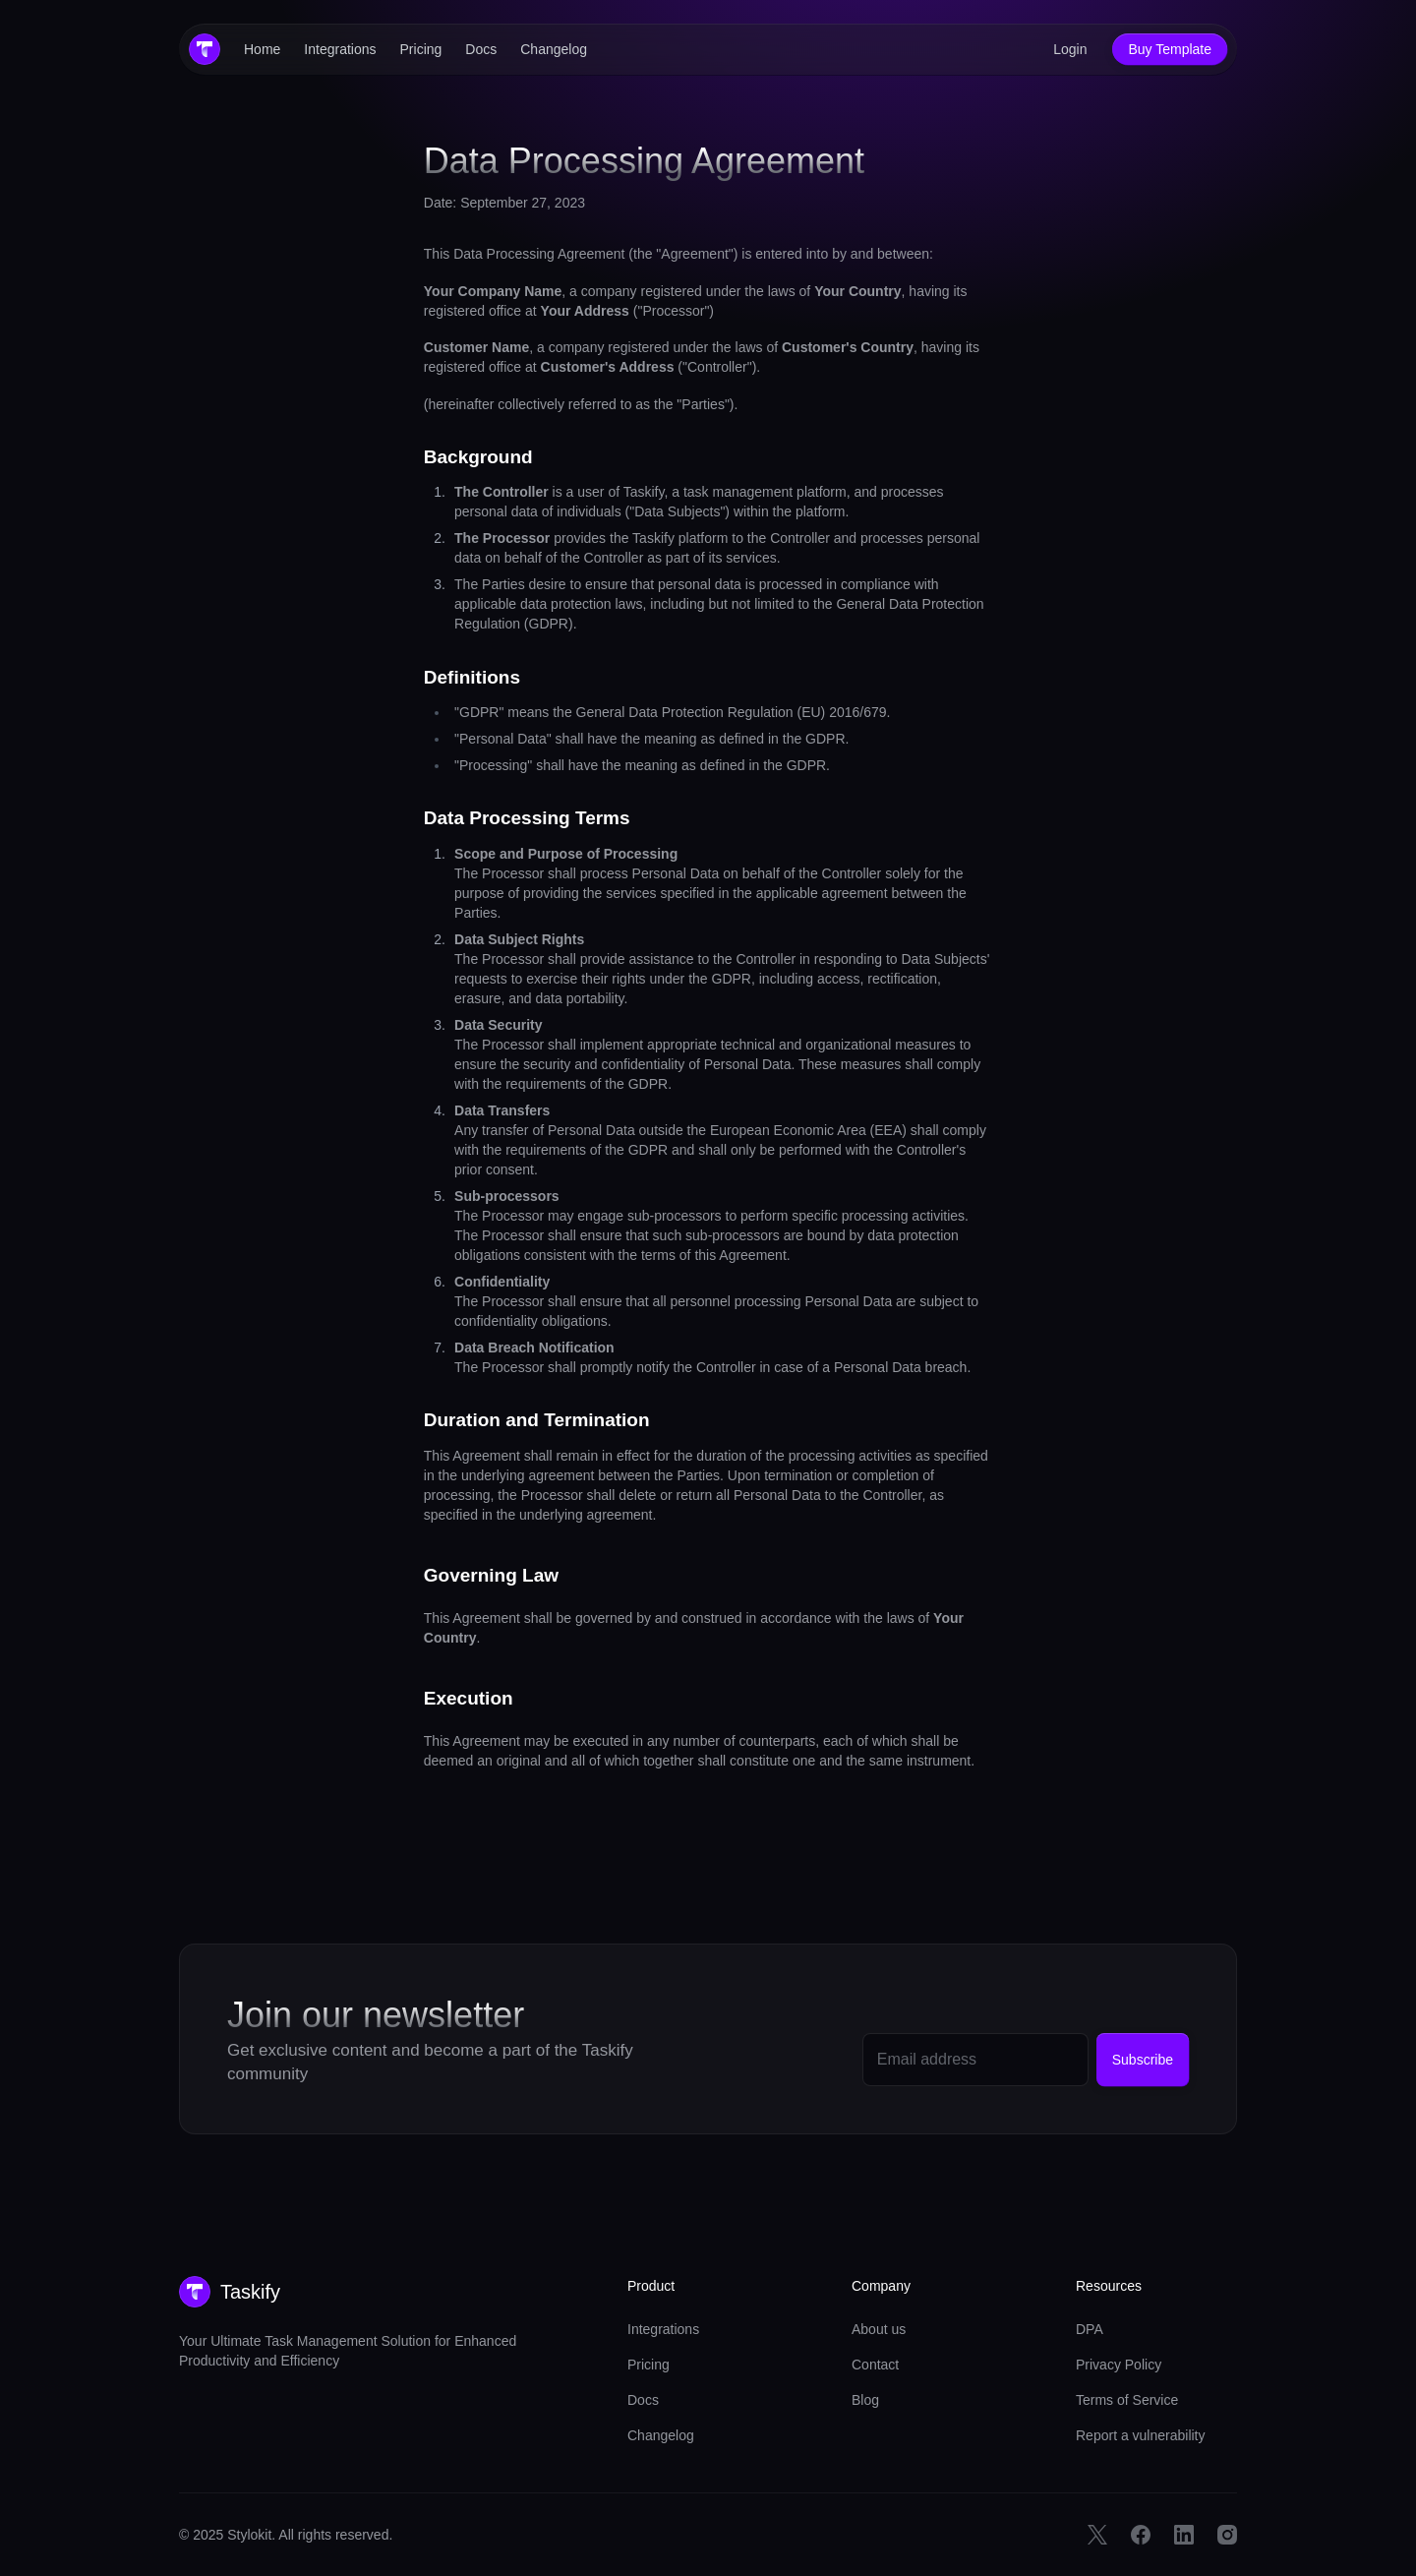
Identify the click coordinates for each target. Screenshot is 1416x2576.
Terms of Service (1127, 2400)
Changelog (553, 49)
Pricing (421, 49)
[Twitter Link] (1097, 2535)
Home (262, 49)
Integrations (340, 49)
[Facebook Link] (1140, 2535)
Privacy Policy (1118, 2364)
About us (879, 2329)
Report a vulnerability (1141, 2435)
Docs (481, 49)
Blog (865, 2400)
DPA (1089, 2329)
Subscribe (1142, 2059)
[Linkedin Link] (1184, 2535)
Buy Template (1169, 49)
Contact (875, 2364)
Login (1070, 49)
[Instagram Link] (1227, 2535)
